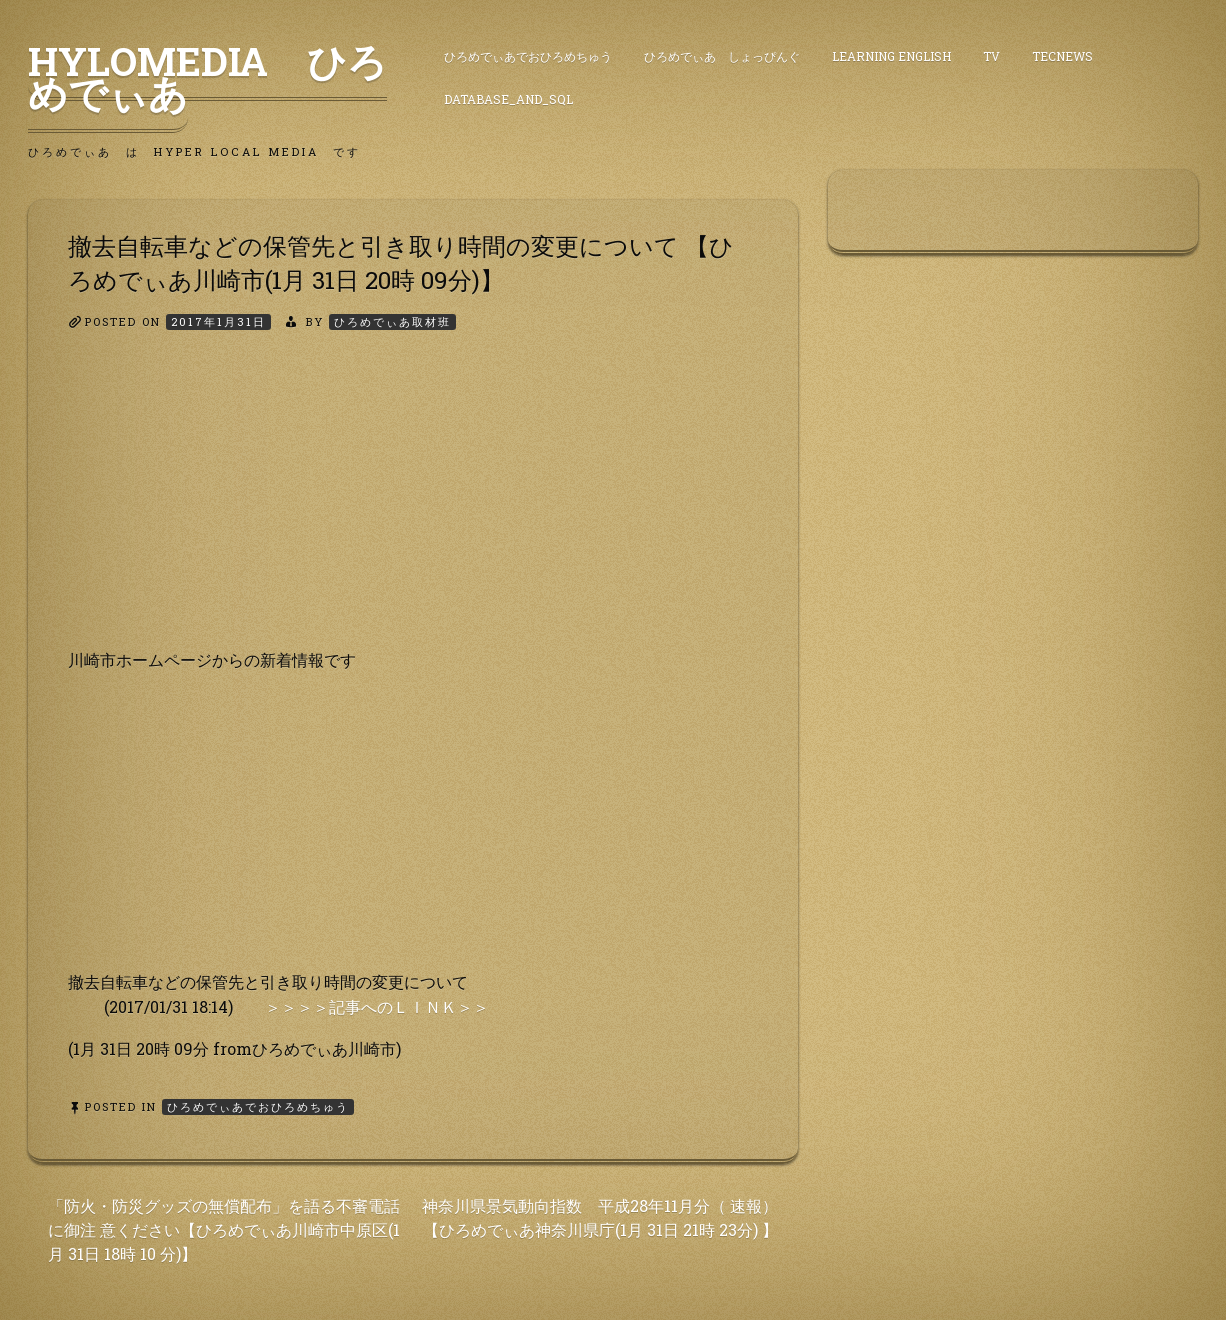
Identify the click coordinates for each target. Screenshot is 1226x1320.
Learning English (891, 56)
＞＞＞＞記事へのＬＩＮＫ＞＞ (377, 1006)
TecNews (1062, 56)
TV (991, 56)
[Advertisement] (413, 507)
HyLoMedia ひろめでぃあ (207, 77)
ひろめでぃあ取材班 (392, 321)
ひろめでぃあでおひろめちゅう (528, 56)
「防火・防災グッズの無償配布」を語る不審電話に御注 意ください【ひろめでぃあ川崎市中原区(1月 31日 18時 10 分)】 (224, 1229)
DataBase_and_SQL (508, 99)
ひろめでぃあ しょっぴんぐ (722, 56)
